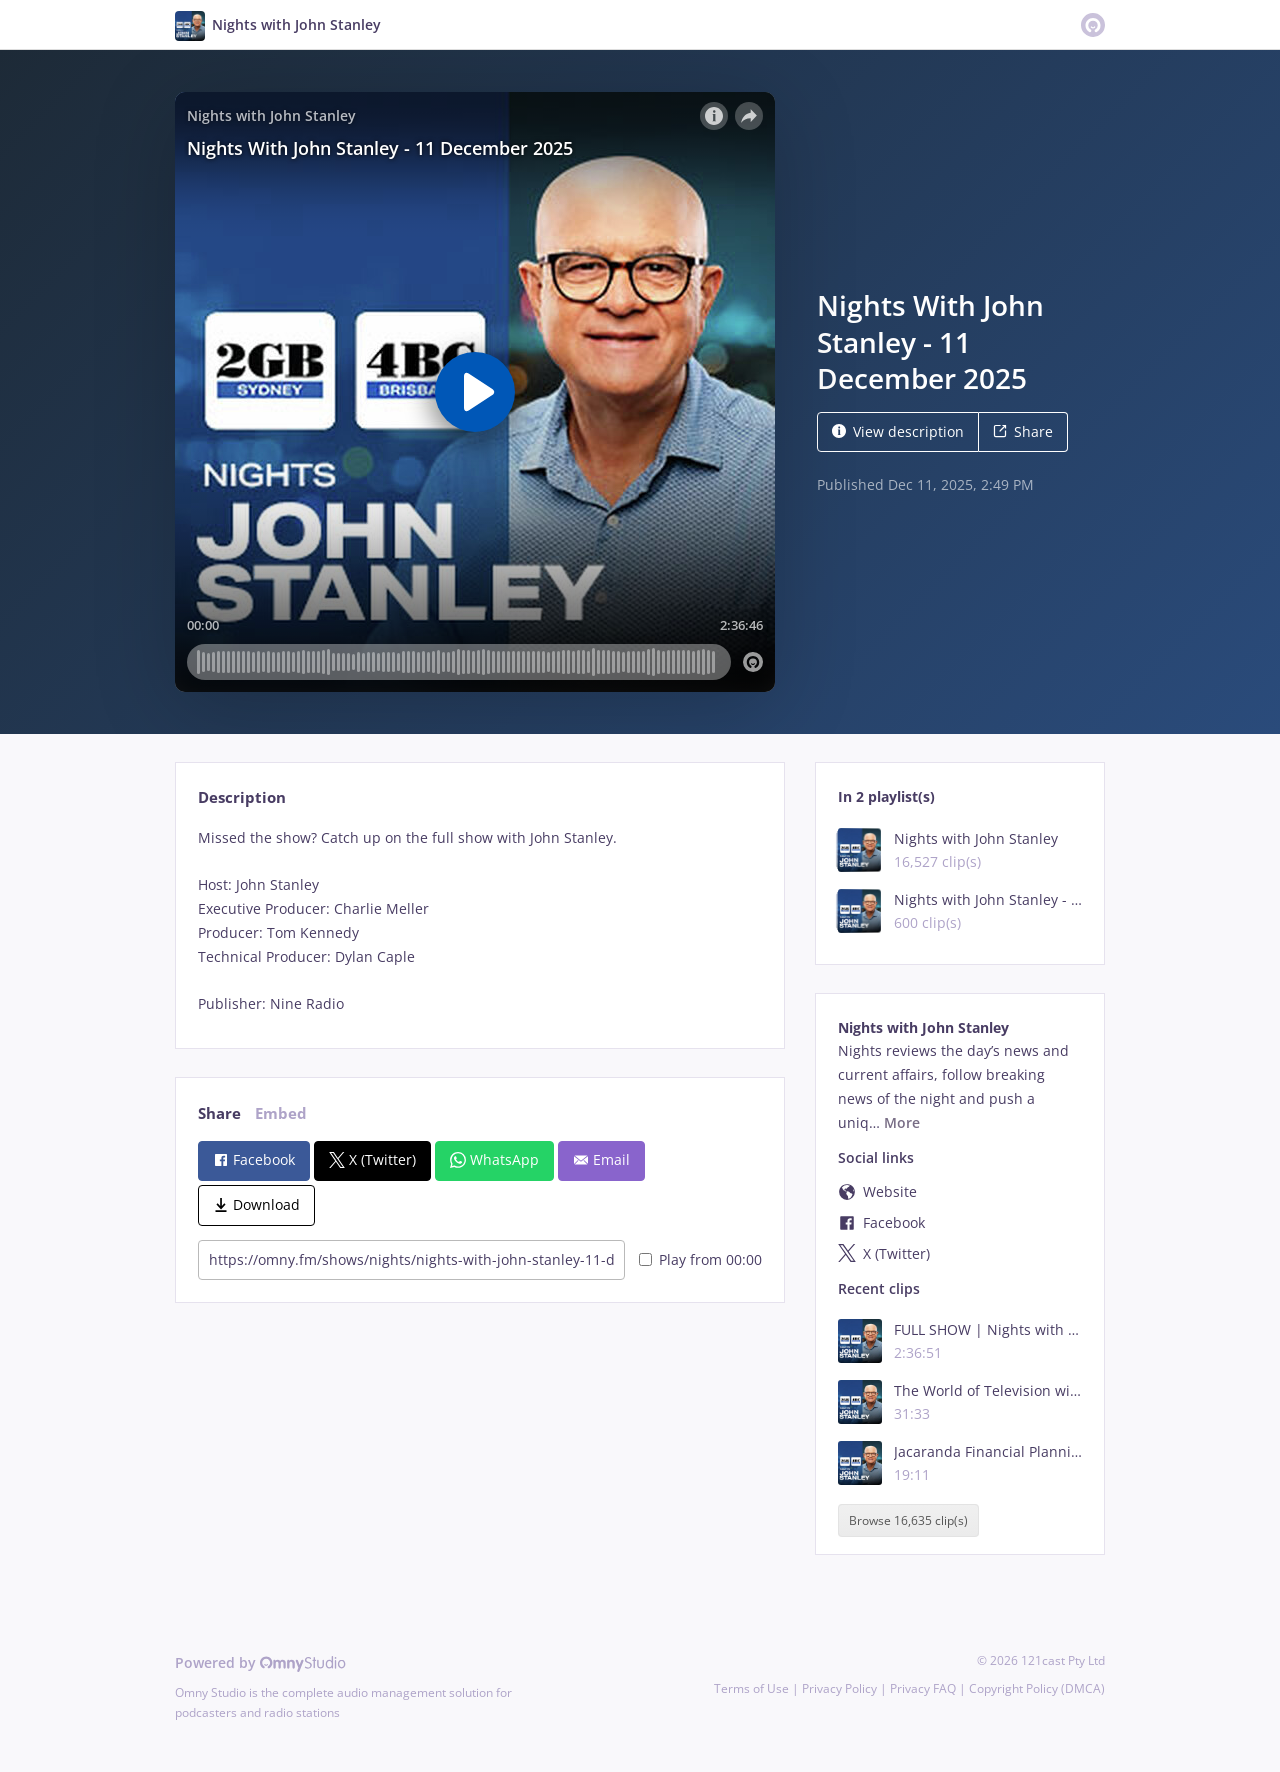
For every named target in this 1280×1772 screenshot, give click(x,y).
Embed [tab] (281, 1113)
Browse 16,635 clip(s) (908, 1520)
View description (898, 431)
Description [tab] (242, 797)
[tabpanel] (479, 921)
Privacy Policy (839, 1688)
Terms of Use (751, 1688)
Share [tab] (219, 1113)
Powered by (260, 1662)
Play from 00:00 (700, 1259)
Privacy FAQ (923, 1688)
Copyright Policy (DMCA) (1037, 1688)
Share (1023, 431)
